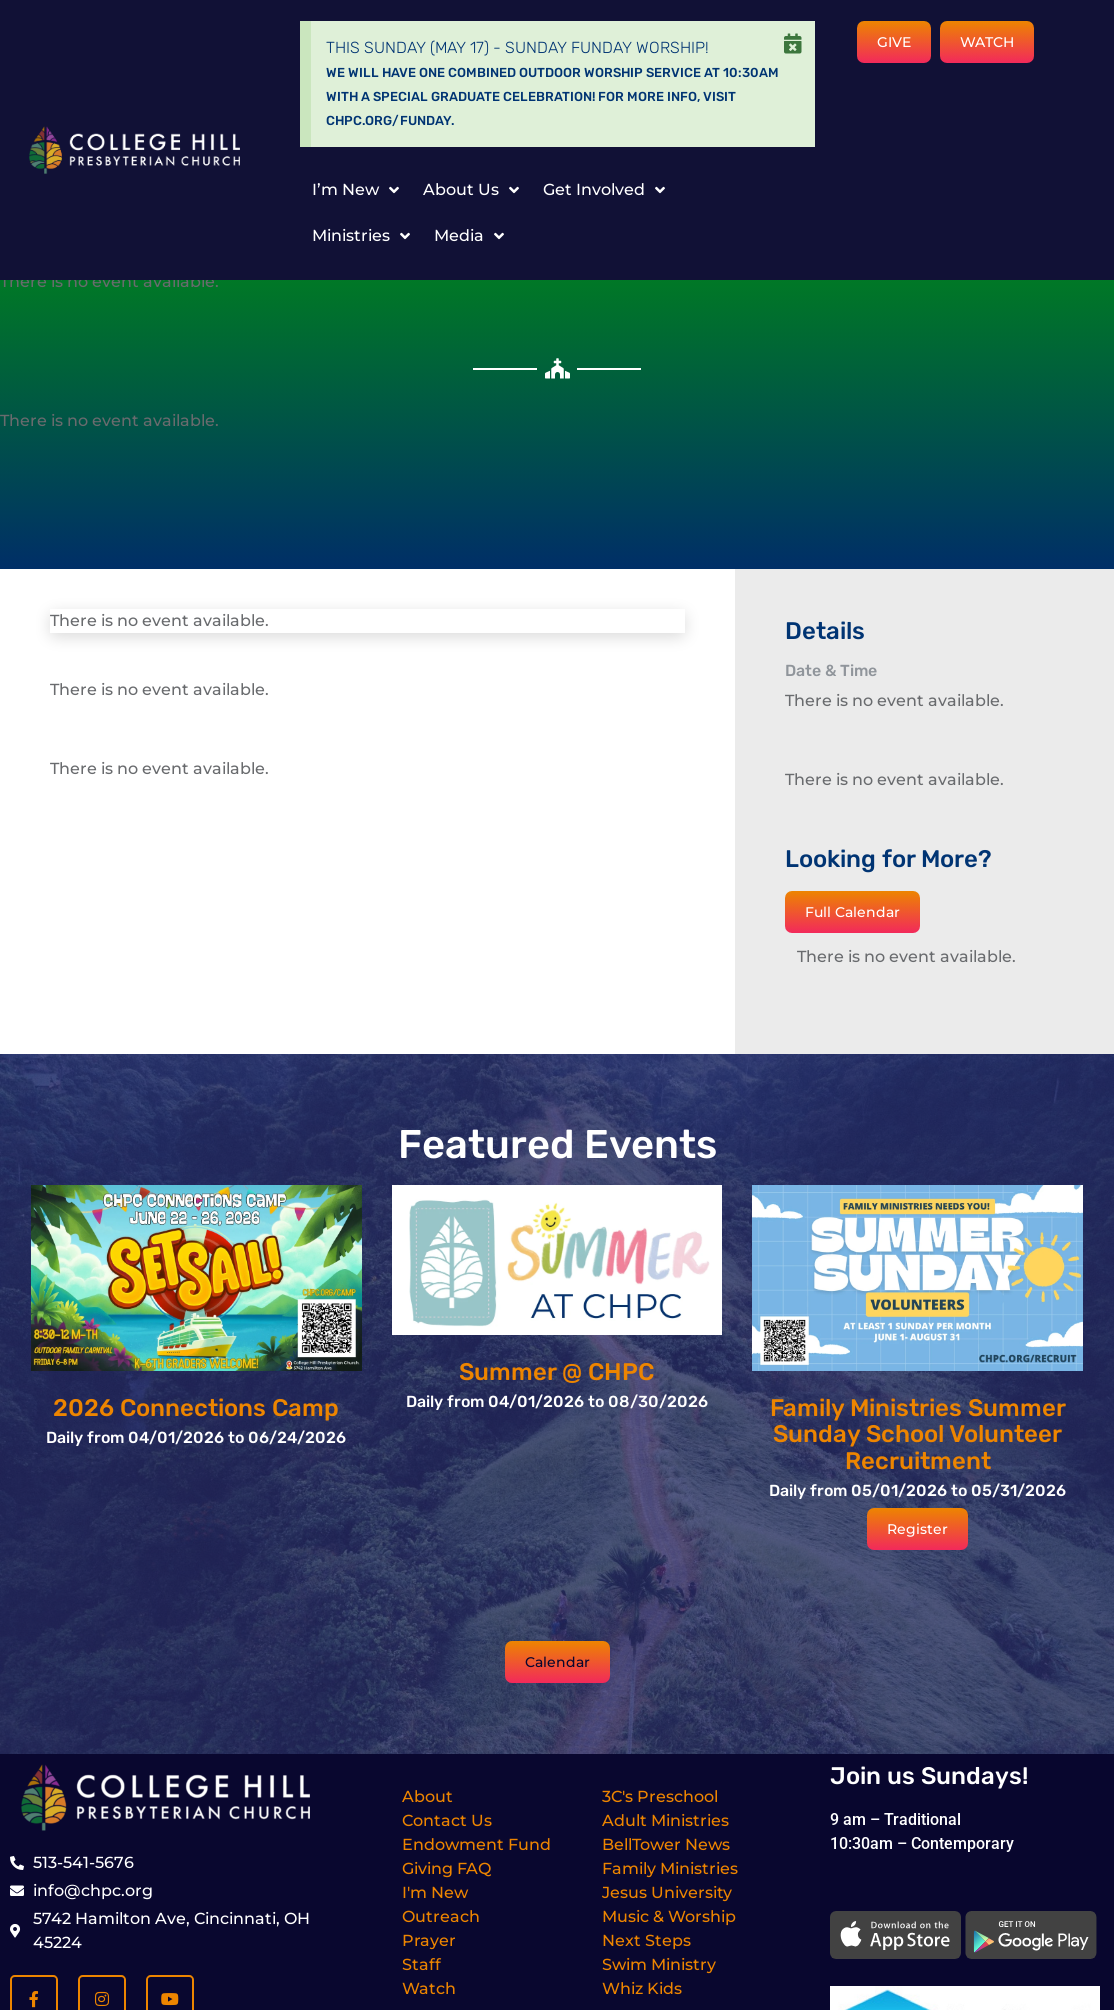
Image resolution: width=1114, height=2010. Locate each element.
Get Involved (604, 190)
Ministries (361, 236)
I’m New (355, 190)
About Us (471, 190)
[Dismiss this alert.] (793, 44)
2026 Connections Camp (196, 1408)
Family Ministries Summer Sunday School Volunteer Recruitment (918, 1434)
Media (469, 236)
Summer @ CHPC (556, 1372)
